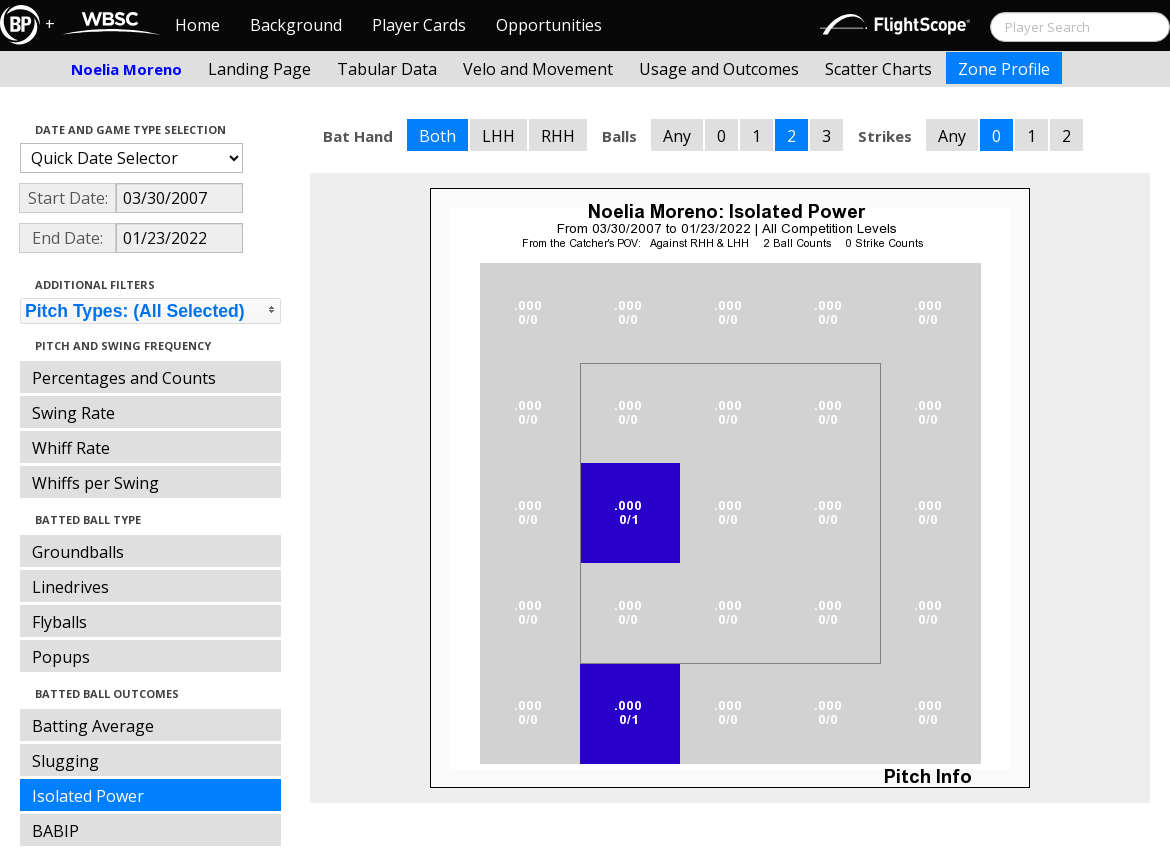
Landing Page (259, 69)
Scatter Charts (878, 69)
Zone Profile (1004, 69)
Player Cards (419, 25)
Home (197, 25)
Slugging (65, 761)
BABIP (55, 831)
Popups (61, 657)
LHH (498, 136)
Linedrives (70, 587)
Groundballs (78, 552)
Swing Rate (73, 413)
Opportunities (549, 25)
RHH (558, 136)
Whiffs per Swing (95, 483)
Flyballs (59, 622)
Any (677, 136)
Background (296, 25)
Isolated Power (88, 796)
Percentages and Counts (124, 378)
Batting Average (93, 726)
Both (437, 136)
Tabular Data (387, 69)
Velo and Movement (538, 69)
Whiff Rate (71, 448)
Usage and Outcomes (719, 69)
